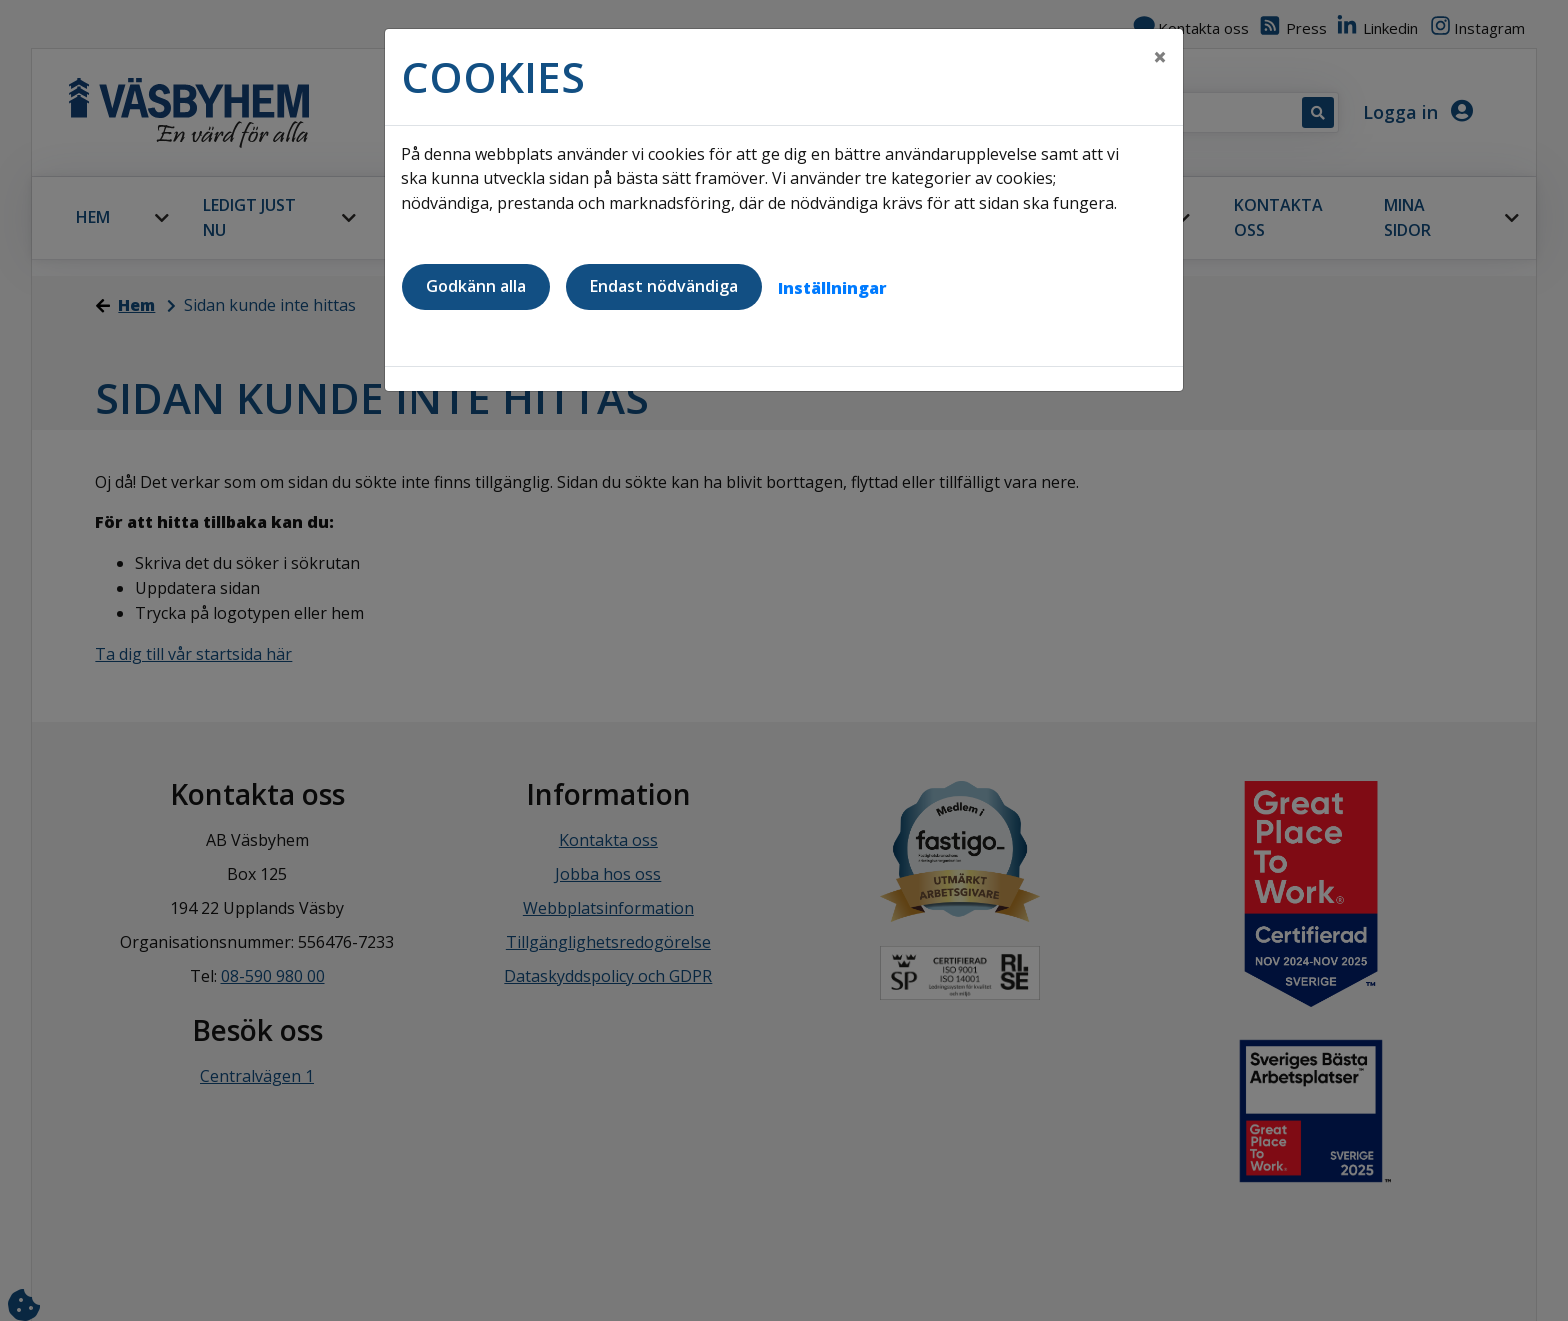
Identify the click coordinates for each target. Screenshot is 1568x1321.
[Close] (1160, 57)
